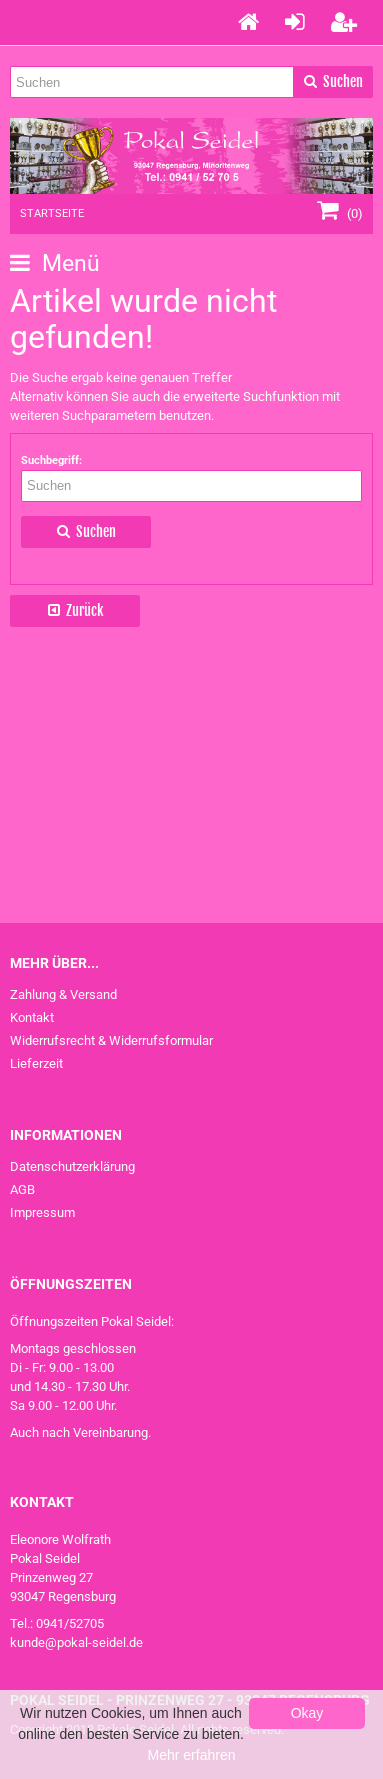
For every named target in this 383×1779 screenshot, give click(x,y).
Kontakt (32, 1017)
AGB (22, 1189)
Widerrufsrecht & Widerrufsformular (111, 1040)
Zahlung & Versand (63, 994)
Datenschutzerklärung (72, 1166)
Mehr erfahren (192, 1755)
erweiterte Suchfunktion (251, 396)
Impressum (42, 1212)
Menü (55, 263)
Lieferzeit (36, 1063)
